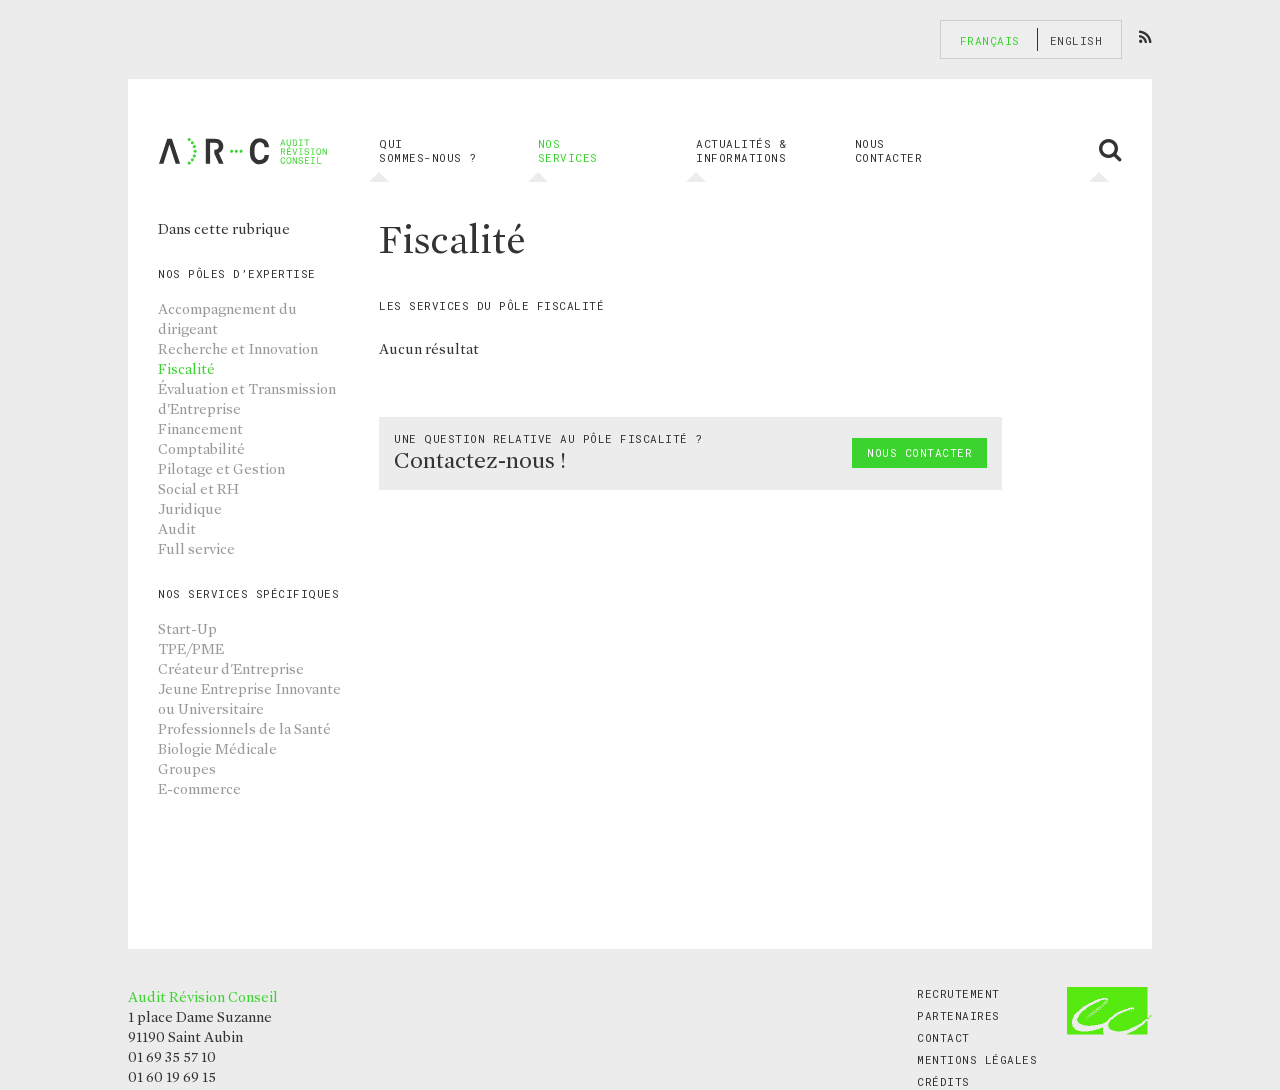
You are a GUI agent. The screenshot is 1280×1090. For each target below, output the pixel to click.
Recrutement (958, 993)
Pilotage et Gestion (221, 469)
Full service (196, 549)
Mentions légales (977, 1059)
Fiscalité (186, 369)
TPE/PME (191, 649)
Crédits (943, 1081)
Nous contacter (889, 150)
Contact (943, 1037)
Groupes (187, 769)
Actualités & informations (741, 151)
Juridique (190, 509)
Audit (177, 529)
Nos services (568, 151)
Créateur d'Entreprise (231, 669)
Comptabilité (201, 449)
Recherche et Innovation (238, 349)
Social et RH (198, 489)
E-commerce (199, 789)
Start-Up (187, 629)
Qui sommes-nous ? (428, 151)
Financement (200, 429)
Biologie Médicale (217, 749)
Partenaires (958, 1015)
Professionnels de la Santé (244, 729)
